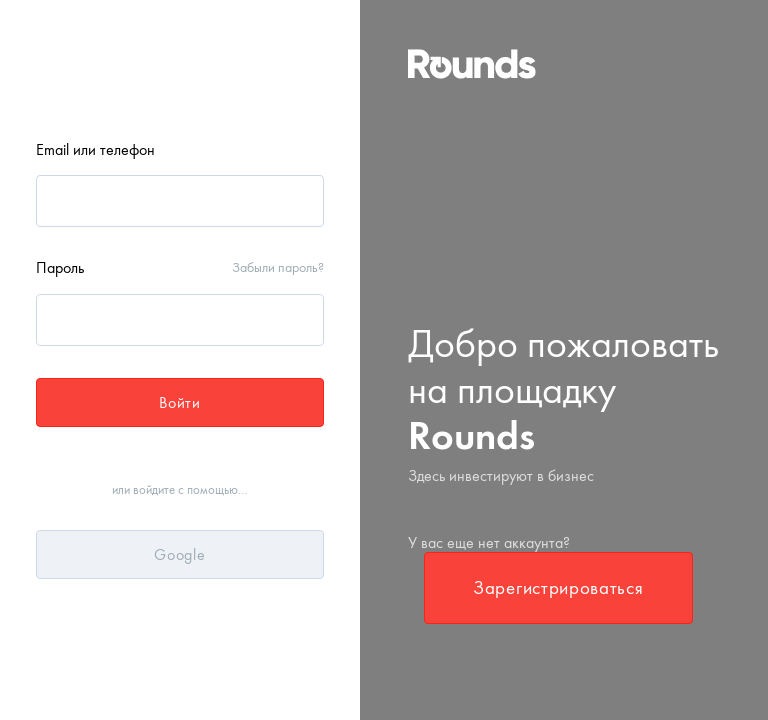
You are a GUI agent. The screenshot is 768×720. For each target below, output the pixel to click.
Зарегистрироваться (558, 587)
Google (179, 554)
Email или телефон (95, 150)
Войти (180, 402)
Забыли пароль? (278, 268)
